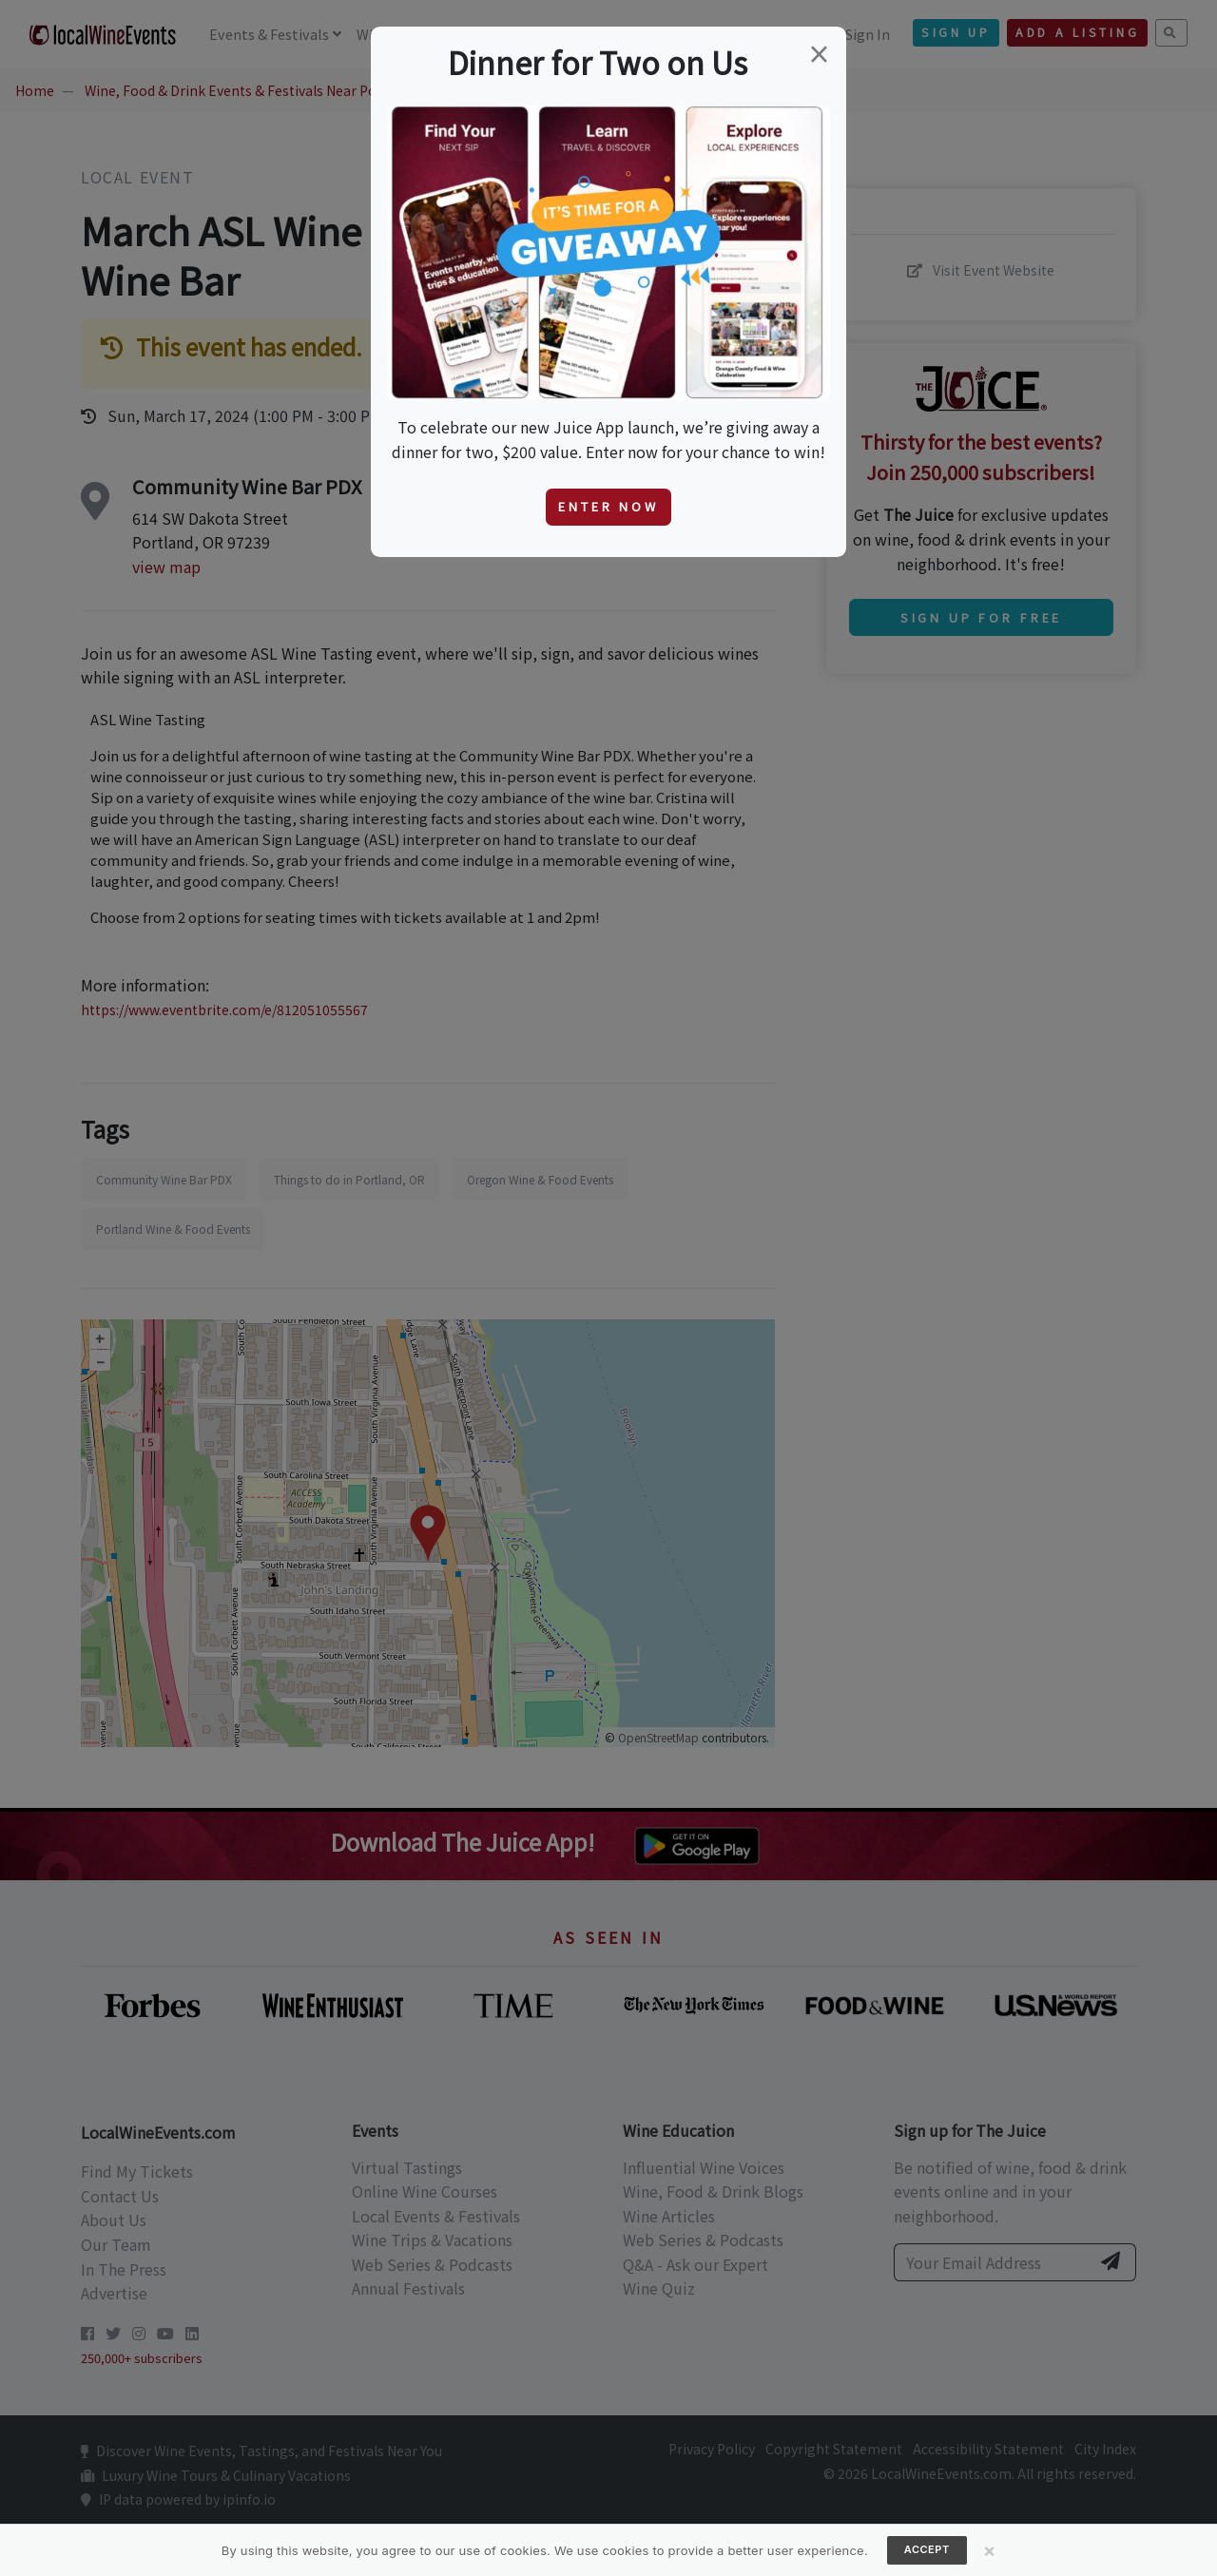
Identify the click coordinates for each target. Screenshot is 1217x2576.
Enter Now (608, 506)
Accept (927, 2549)
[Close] (989, 2550)
